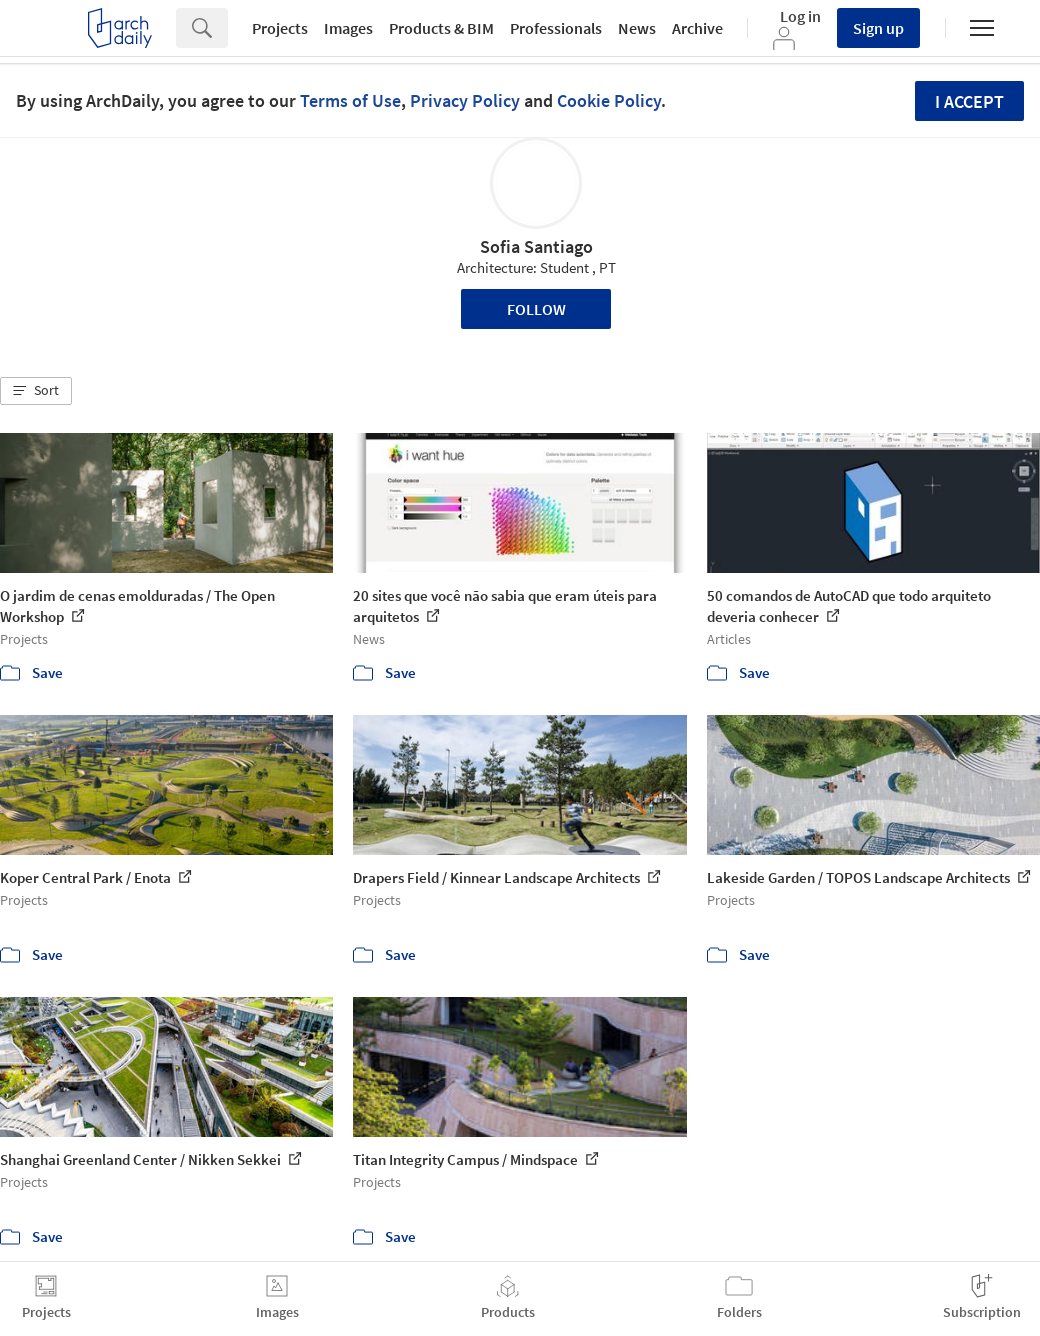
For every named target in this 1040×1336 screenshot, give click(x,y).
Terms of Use (350, 100)
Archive (697, 28)
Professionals (556, 28)
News (637, 28)
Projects (280, 28)
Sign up (878, 28)
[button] (36, 391)
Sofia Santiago (536, 246)
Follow (536, 309)
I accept (969, 101)
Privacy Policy (465, 100)
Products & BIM (441, 28)
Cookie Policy (609, 100)
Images (348, 28)
